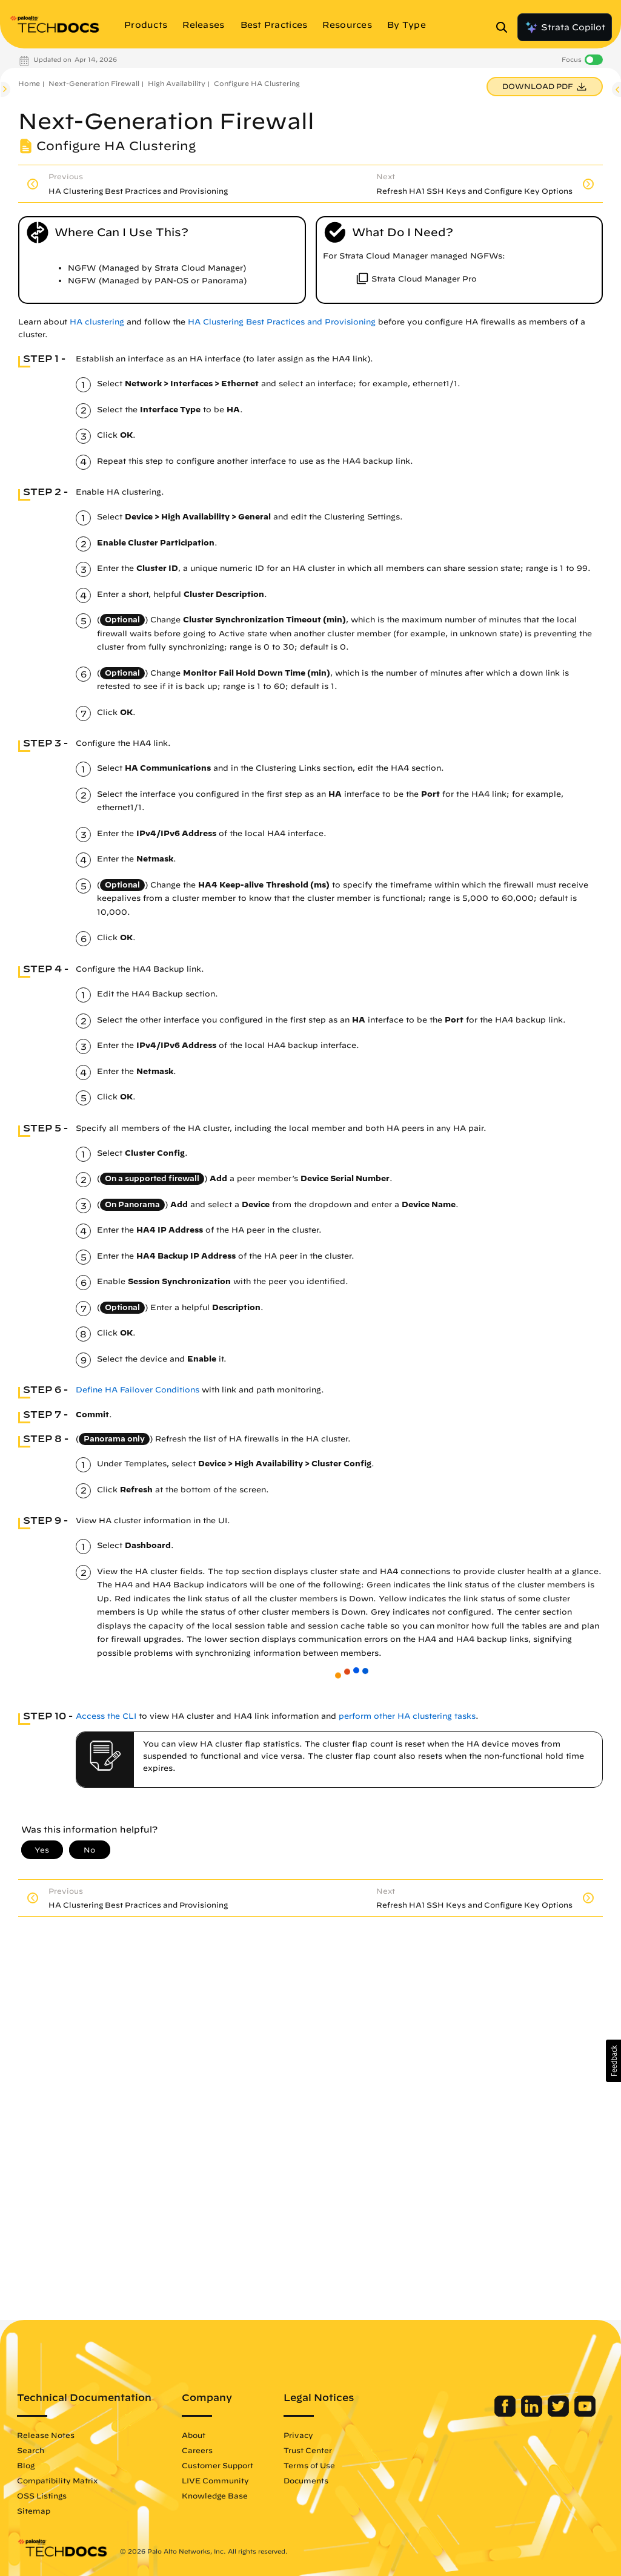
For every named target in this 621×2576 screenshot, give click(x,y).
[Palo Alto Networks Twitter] (559, 2414)
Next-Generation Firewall (93, 83)
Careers (197, 2450)
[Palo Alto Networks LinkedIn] (533, 2414)
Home (29, 83)
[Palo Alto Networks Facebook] (506, 2414)
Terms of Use (309, 2465)
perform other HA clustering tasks (407, 1716)
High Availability (176, 83)
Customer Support (217, 2465)
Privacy (298, 2435)
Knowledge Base (215, 2495)
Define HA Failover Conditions (137, 1389)
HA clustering (97, 321)
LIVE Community (215, 2480)
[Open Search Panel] (505, 27)
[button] (613, 2061)
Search (30, 2450)
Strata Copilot (564, 27)
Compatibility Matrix (57, 2480)
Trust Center (308, 2450)
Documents (306, 2480)
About (193, 2435)
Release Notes (46, 2435)
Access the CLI (106, 1716)
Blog (26, 2465)
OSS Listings (42, 2495)
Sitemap (33, 2510)
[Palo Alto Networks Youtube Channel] (585, 2414)
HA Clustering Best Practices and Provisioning (282, 321)
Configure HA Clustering (257, 83)
